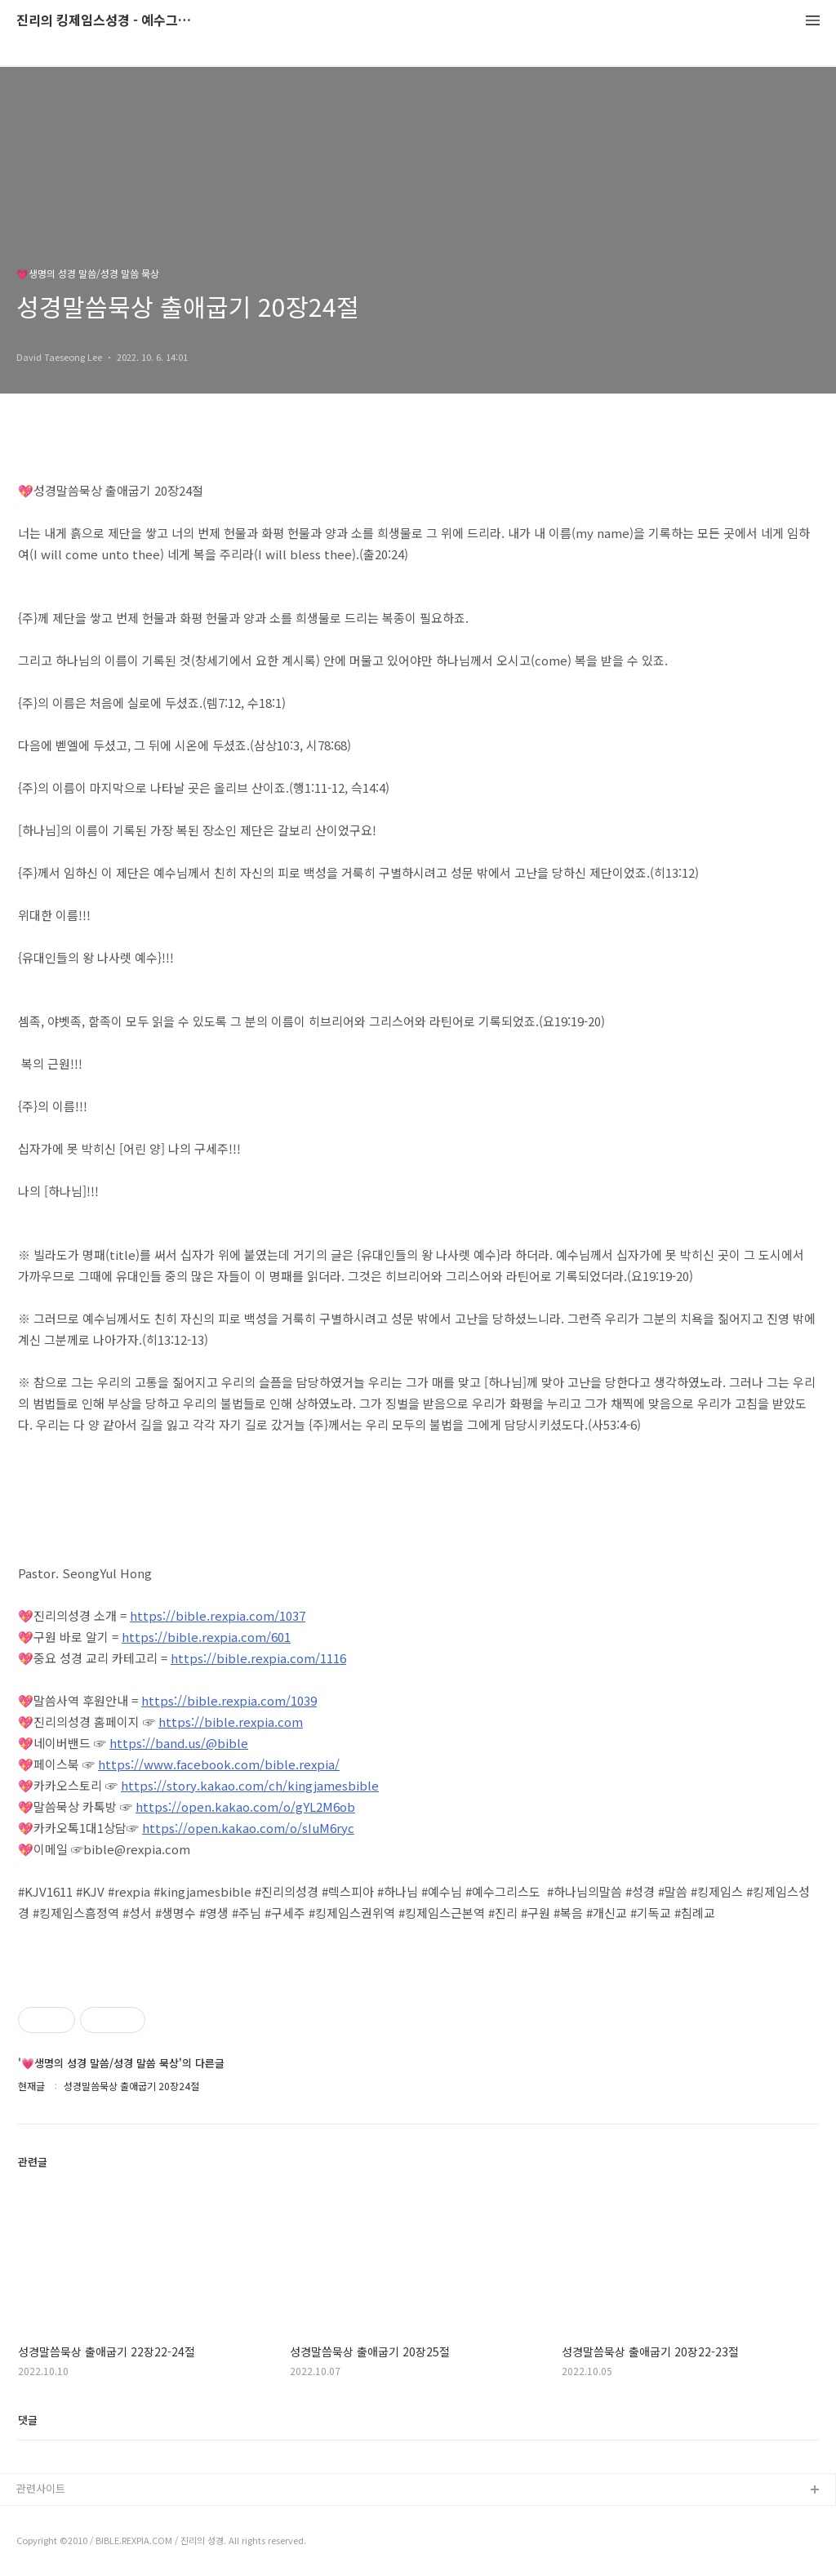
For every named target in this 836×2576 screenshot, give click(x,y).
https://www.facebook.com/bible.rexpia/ (219, 1764)
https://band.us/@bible (178, 1742)
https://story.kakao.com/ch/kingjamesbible (250, 1785)
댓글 (28, 2419)
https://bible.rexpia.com (230, 1721)
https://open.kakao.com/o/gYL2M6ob (245, 1806)
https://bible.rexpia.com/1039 (229, 1700)
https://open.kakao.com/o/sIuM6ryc (248, 1827)
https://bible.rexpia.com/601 (206, 1636)
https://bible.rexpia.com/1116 (258, 1657)
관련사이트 (40, 2488)
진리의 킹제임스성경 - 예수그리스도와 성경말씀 (106, 20)
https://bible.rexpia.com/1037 (217, 1615)
